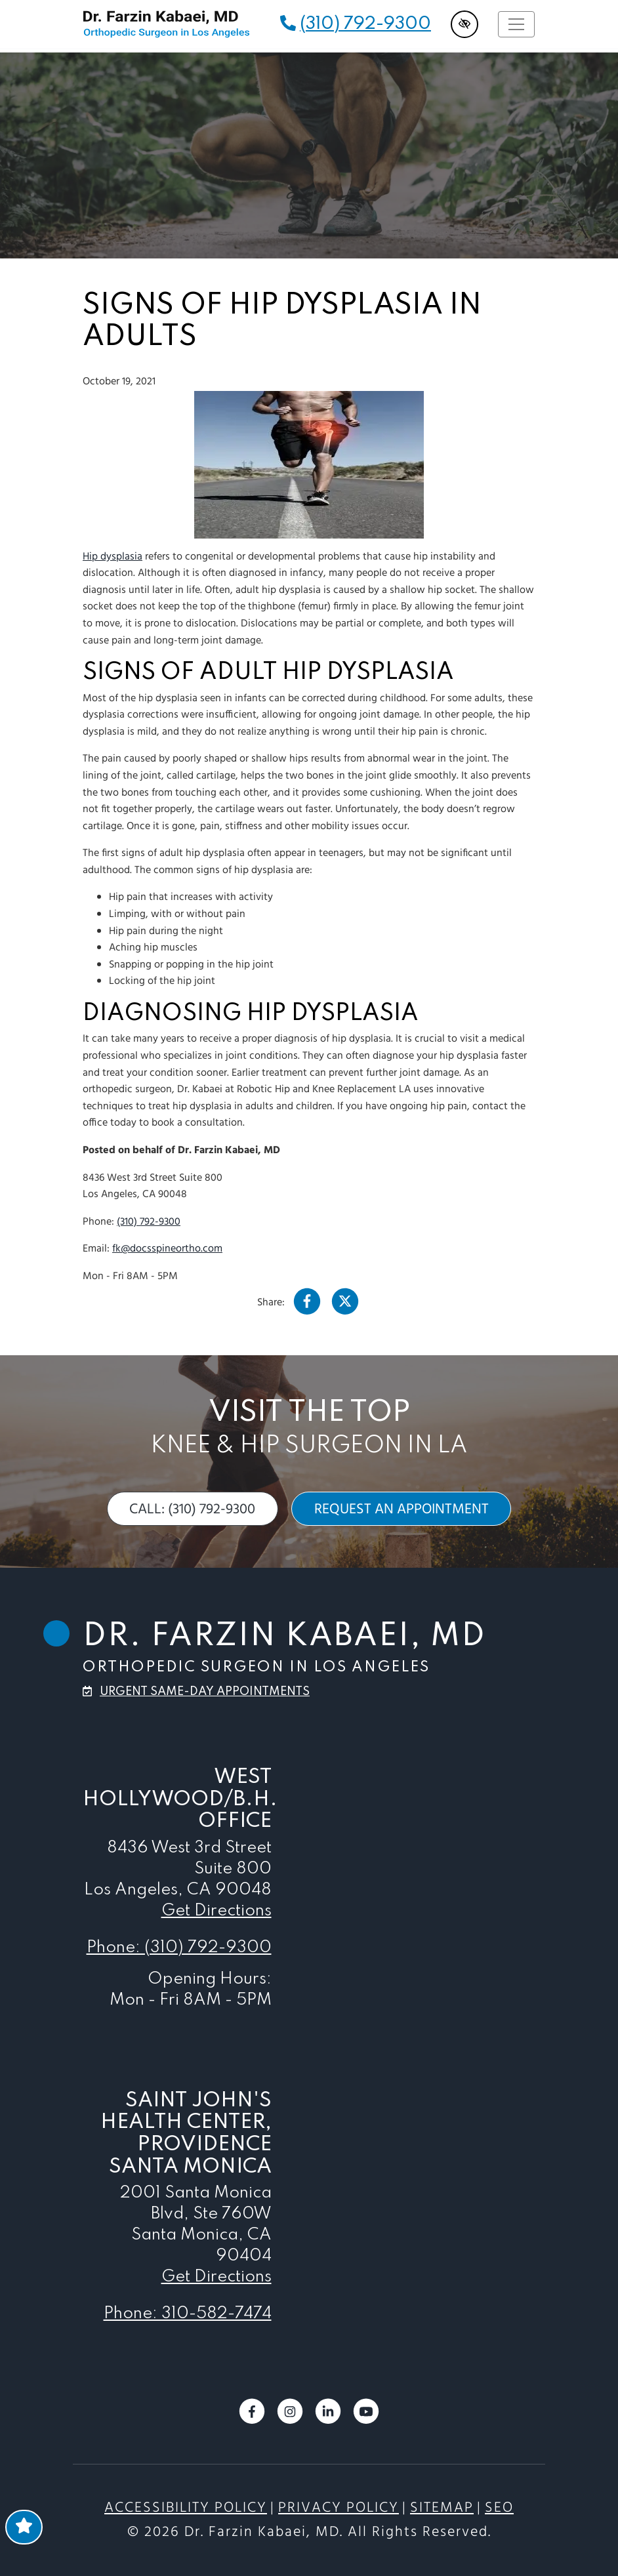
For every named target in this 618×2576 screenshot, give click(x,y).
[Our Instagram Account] (290, 2422)
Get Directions (216, 1911)
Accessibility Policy (185, 2508)
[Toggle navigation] (516, 24)
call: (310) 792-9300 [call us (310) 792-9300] (192, 1509)
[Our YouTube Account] (366, 2422)
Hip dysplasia (112, 556)
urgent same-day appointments (205, 1692)
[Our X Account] (345, 1305)
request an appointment (401, 1509)
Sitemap (442, 2508)
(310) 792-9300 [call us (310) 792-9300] (365, 24)
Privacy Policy (338, 2508)
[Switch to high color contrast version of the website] (465, 24)
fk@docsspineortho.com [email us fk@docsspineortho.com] (167, 1248)
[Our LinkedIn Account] (328, 2422)
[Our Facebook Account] (307, 1305)
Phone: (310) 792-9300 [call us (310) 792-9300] (179, 1948)
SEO (499, 2508)
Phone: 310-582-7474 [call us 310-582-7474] (188, 2314)
